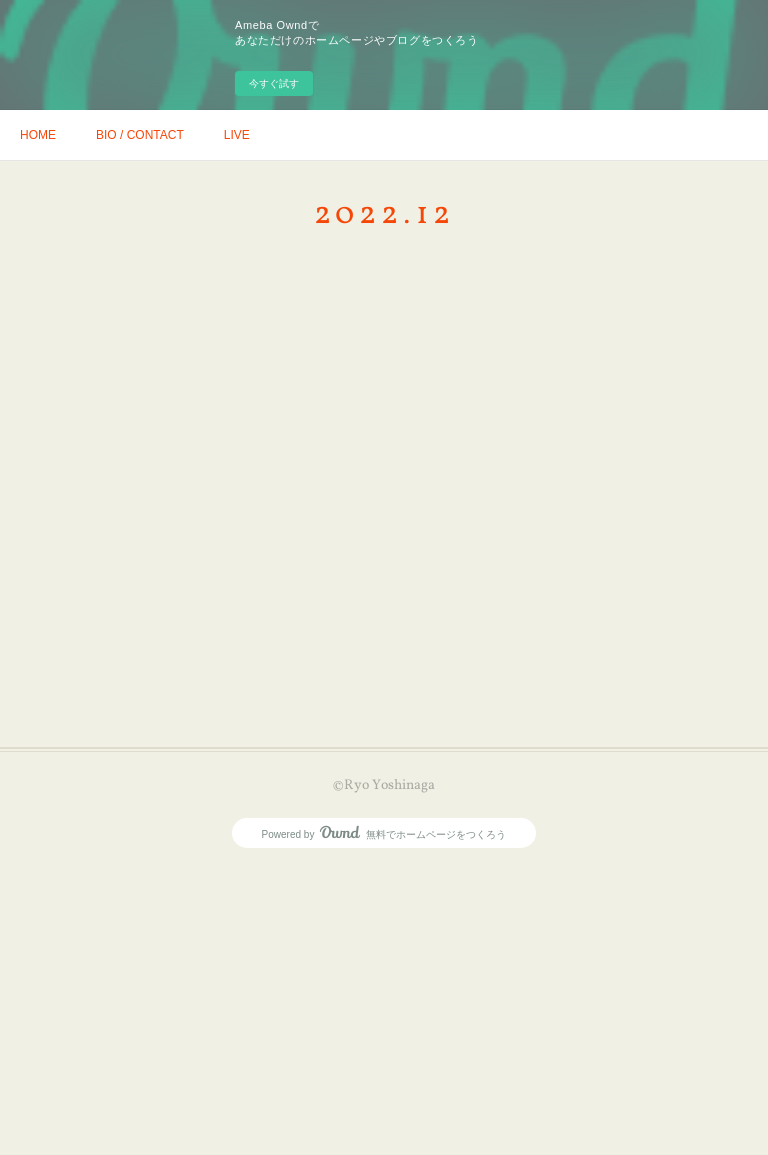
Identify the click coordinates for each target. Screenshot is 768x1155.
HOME (38, 135)
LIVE (237, 135)
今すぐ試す (274, 83)
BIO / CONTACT (140, 135)
